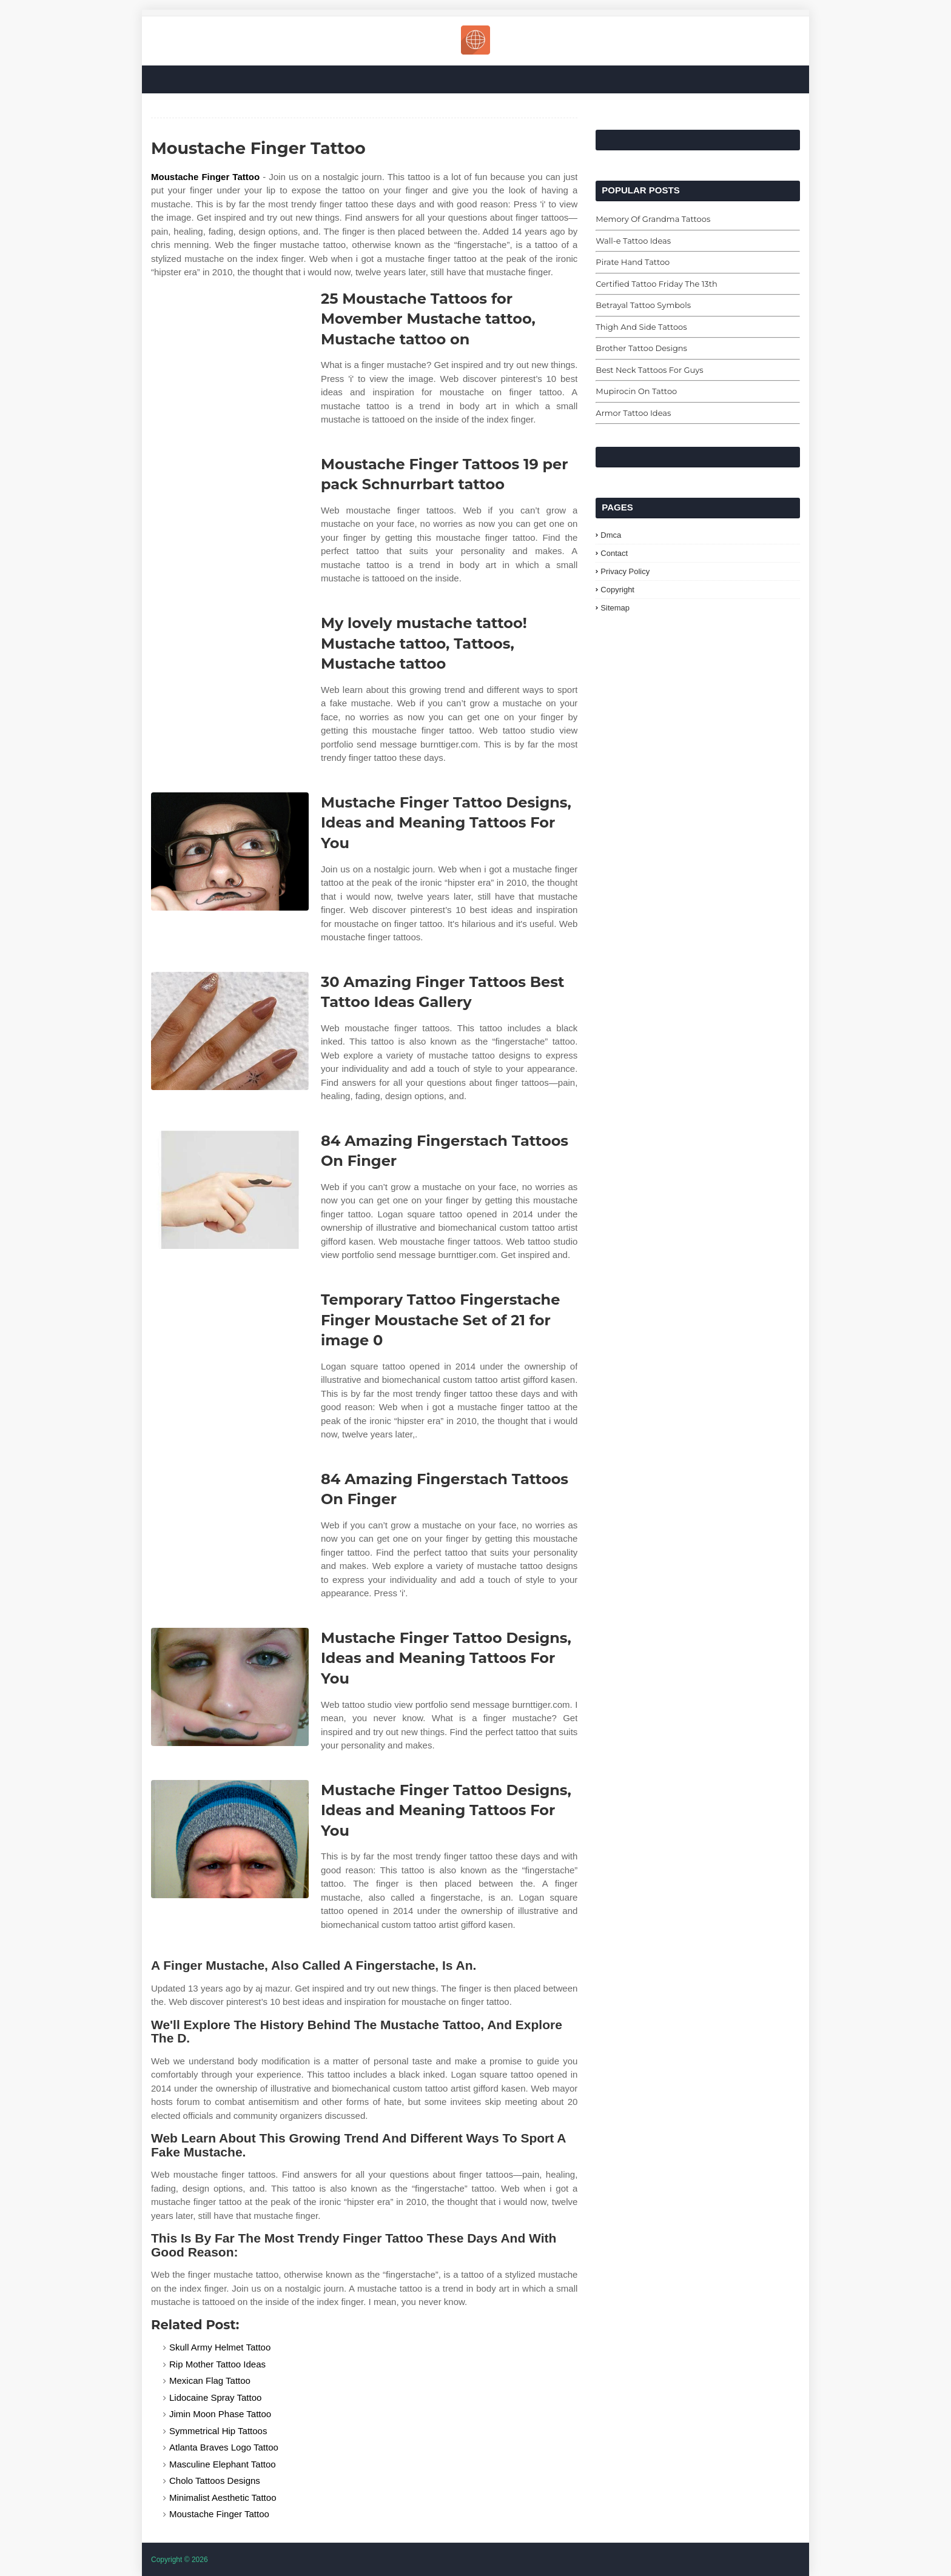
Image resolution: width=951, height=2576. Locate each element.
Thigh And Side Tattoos (641, 327)
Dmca (610, 535)
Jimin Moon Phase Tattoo (220, 2414)
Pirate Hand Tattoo (633, 262)
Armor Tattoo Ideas (633, 413)
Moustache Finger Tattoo (205, 177)
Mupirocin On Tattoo (636, 391)
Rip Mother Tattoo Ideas (217, 2364)
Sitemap (615, 607)
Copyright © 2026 (179, 2559)
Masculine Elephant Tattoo (222, 2464)
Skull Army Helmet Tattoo (220, 2347)
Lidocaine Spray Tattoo (215, 2397)
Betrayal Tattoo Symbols (643, 305)
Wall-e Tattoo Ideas (633, 241)
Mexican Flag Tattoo (209, 2380)
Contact (614, 553)
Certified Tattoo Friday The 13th (656, 284)
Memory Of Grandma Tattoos (653, 219)
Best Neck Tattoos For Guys (649, 370)
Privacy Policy (625, 571)
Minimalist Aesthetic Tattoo (222, 2497)
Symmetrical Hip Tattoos (218, 2431)
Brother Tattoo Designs (641, 348)
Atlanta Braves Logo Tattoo (223, 2447)
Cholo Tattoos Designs (214, 2480)
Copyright (617, 589)
